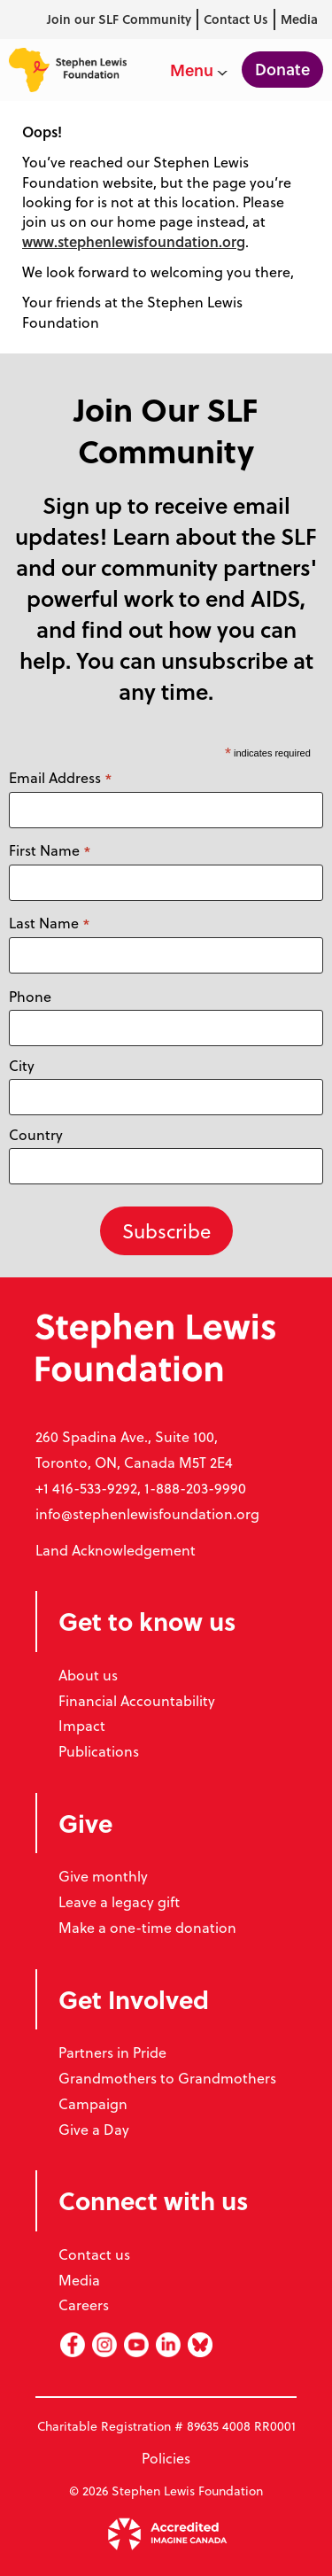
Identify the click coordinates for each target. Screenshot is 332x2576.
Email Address (60, 777)
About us (88, 1674)
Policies (166, 2458)
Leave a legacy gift (119, 1901)
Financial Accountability (136, 1700)
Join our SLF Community (119, 19)
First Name (50, 850)
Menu (199, 69)
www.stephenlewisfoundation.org (133, 241)
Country (36, 1134)
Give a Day (93, 2129)
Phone (30, 996)
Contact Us (236, 19)
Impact (81, 1725)
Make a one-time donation (147, 1927)
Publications (98, 1751)
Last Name (49, 923)
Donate (282, 69)
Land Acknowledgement (115, 1550)
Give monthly (103, 1876)
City (22, 1065)
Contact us (94, 2254)
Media (299, 19)
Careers (83, 2304)
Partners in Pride (112, 2052)
